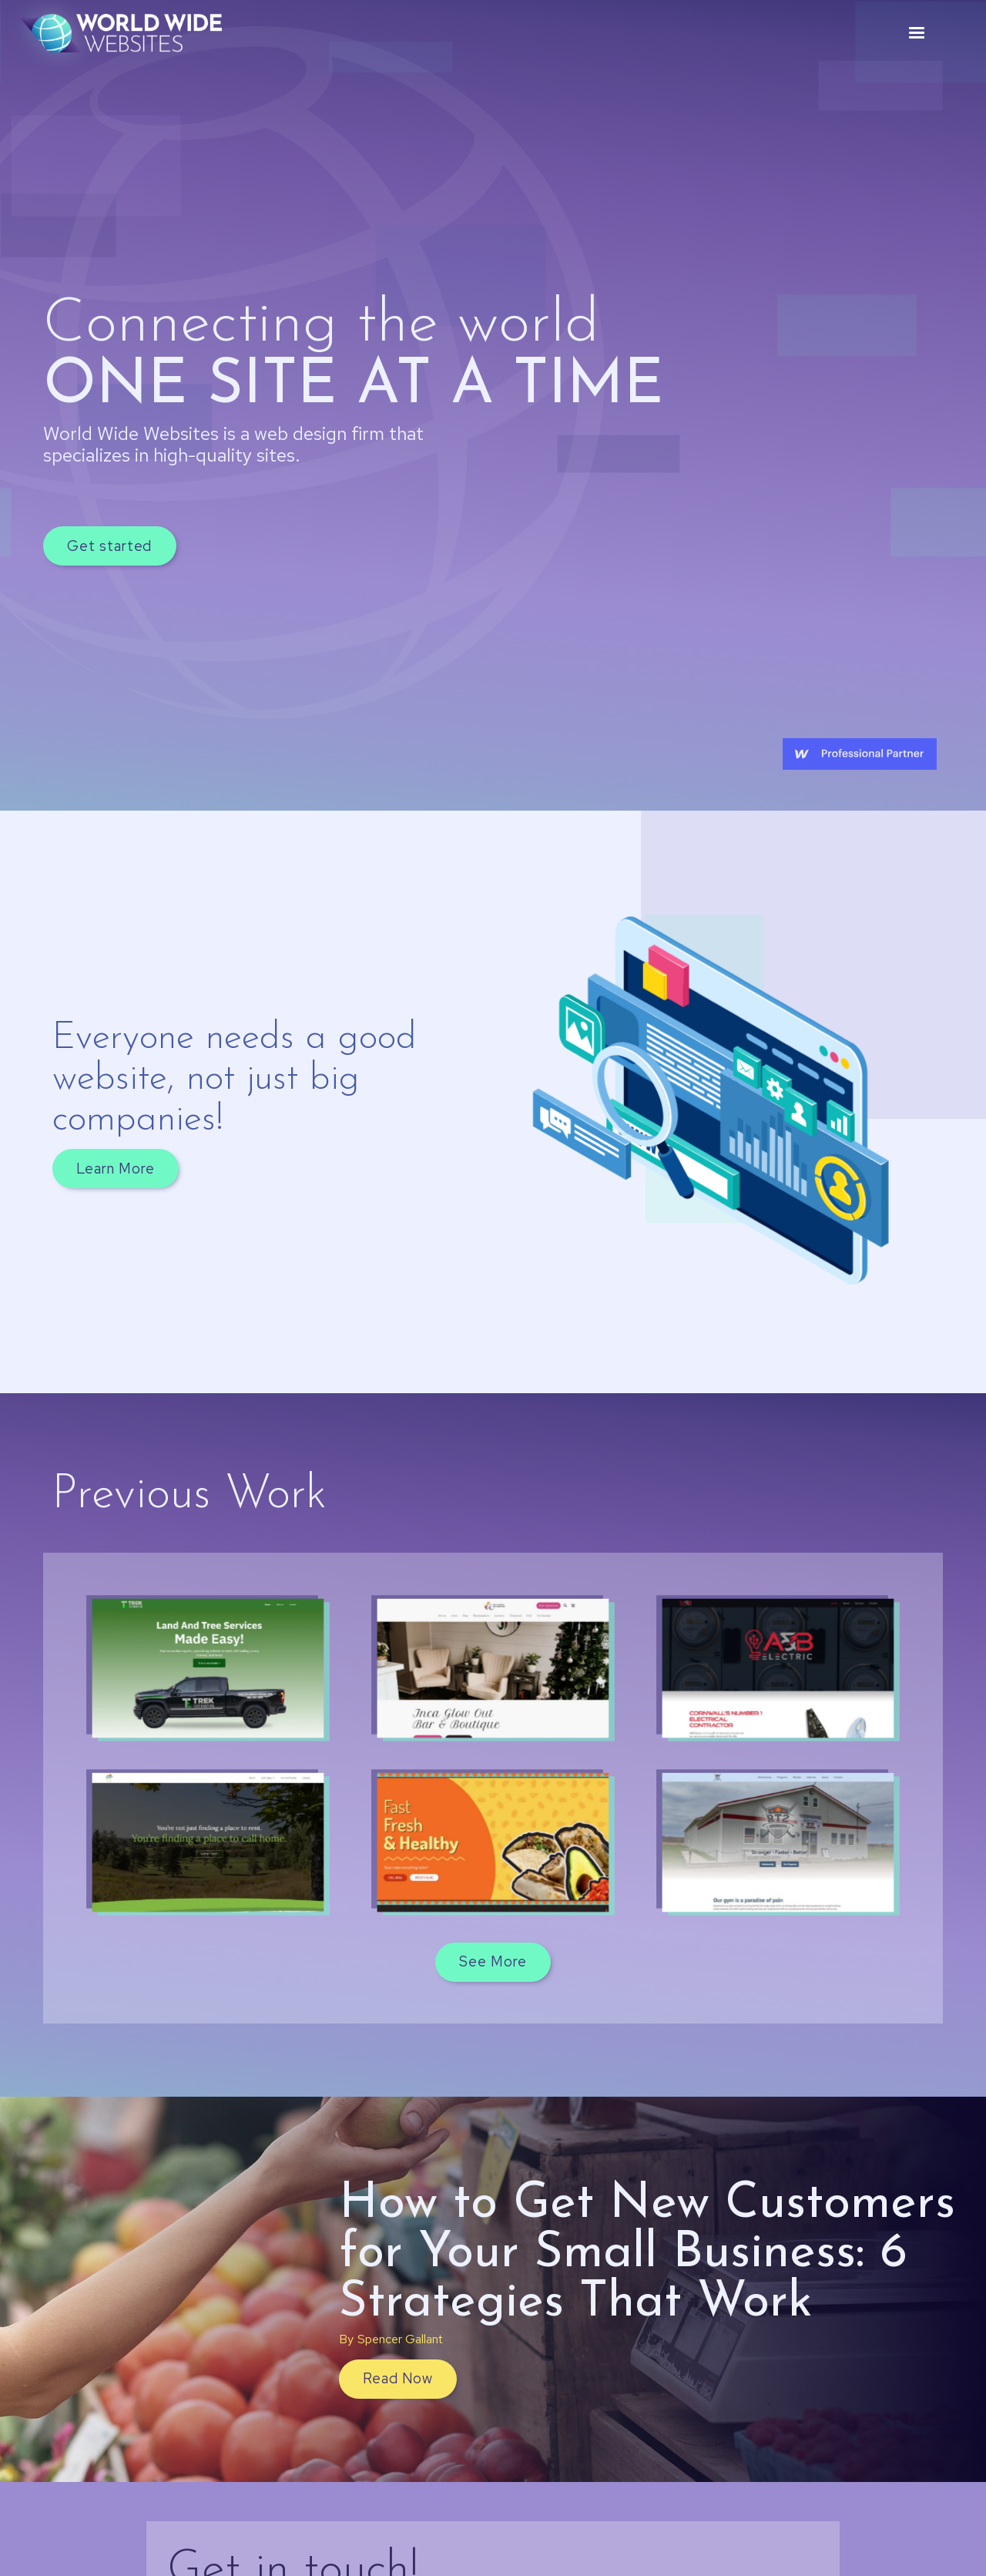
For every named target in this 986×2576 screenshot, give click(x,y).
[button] (916, 33)
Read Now (397, 2378)
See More (492, 1961)
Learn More (115, 1168)
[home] (121, 33)
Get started (109, 546)
